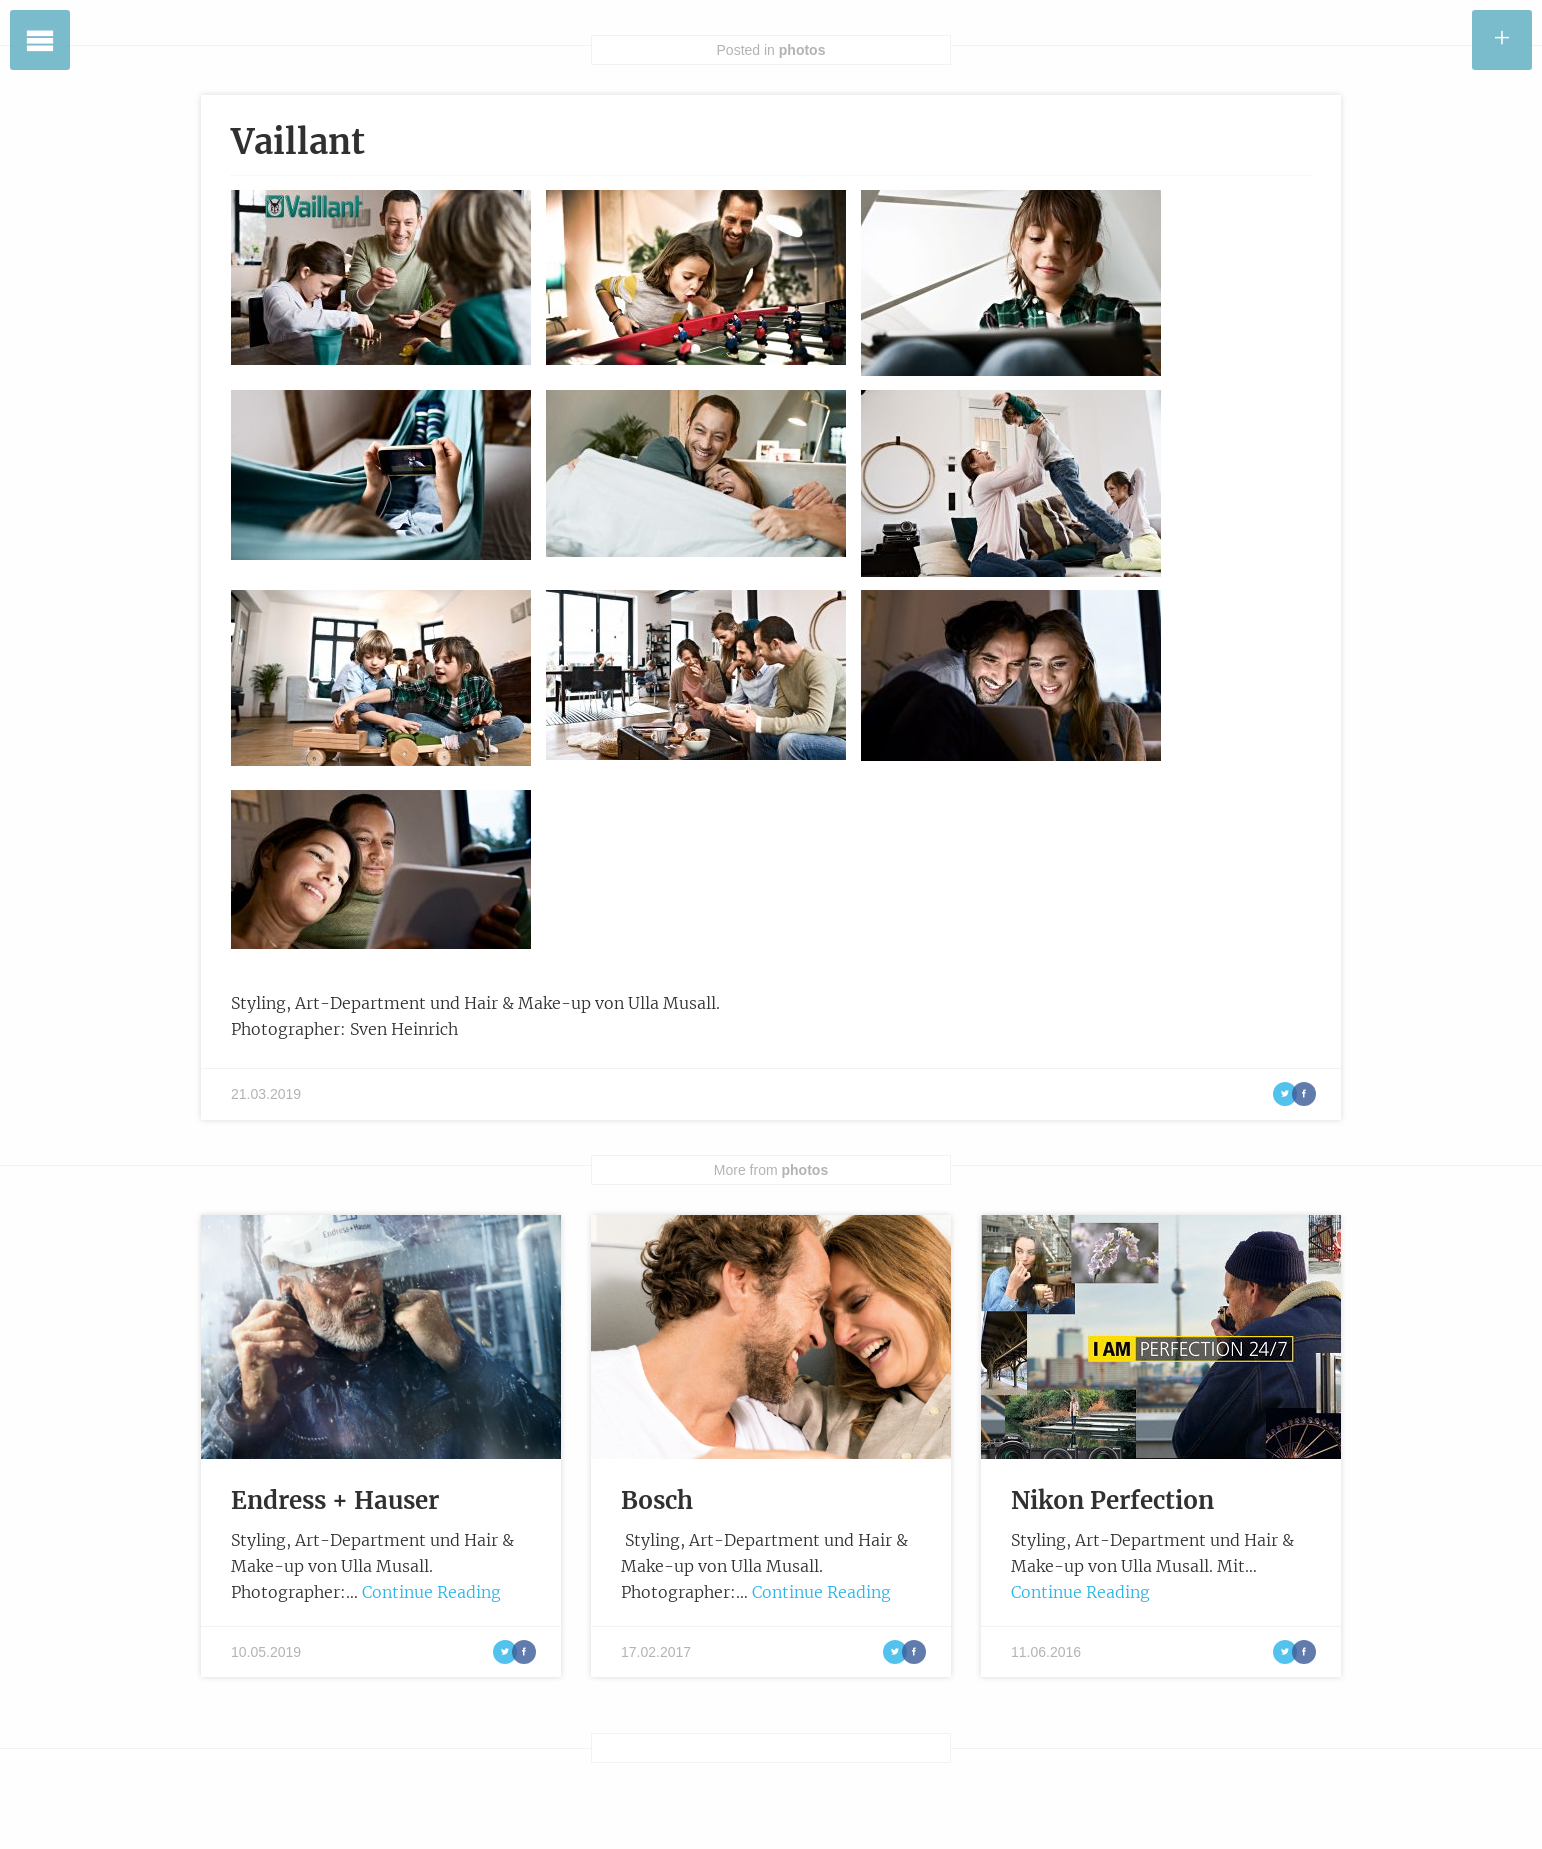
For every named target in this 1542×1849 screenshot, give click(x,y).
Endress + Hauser (335, 1500)
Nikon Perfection (1112, 1500)
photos (802, 50)
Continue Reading (431, 1592)
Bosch (657, 1500)
